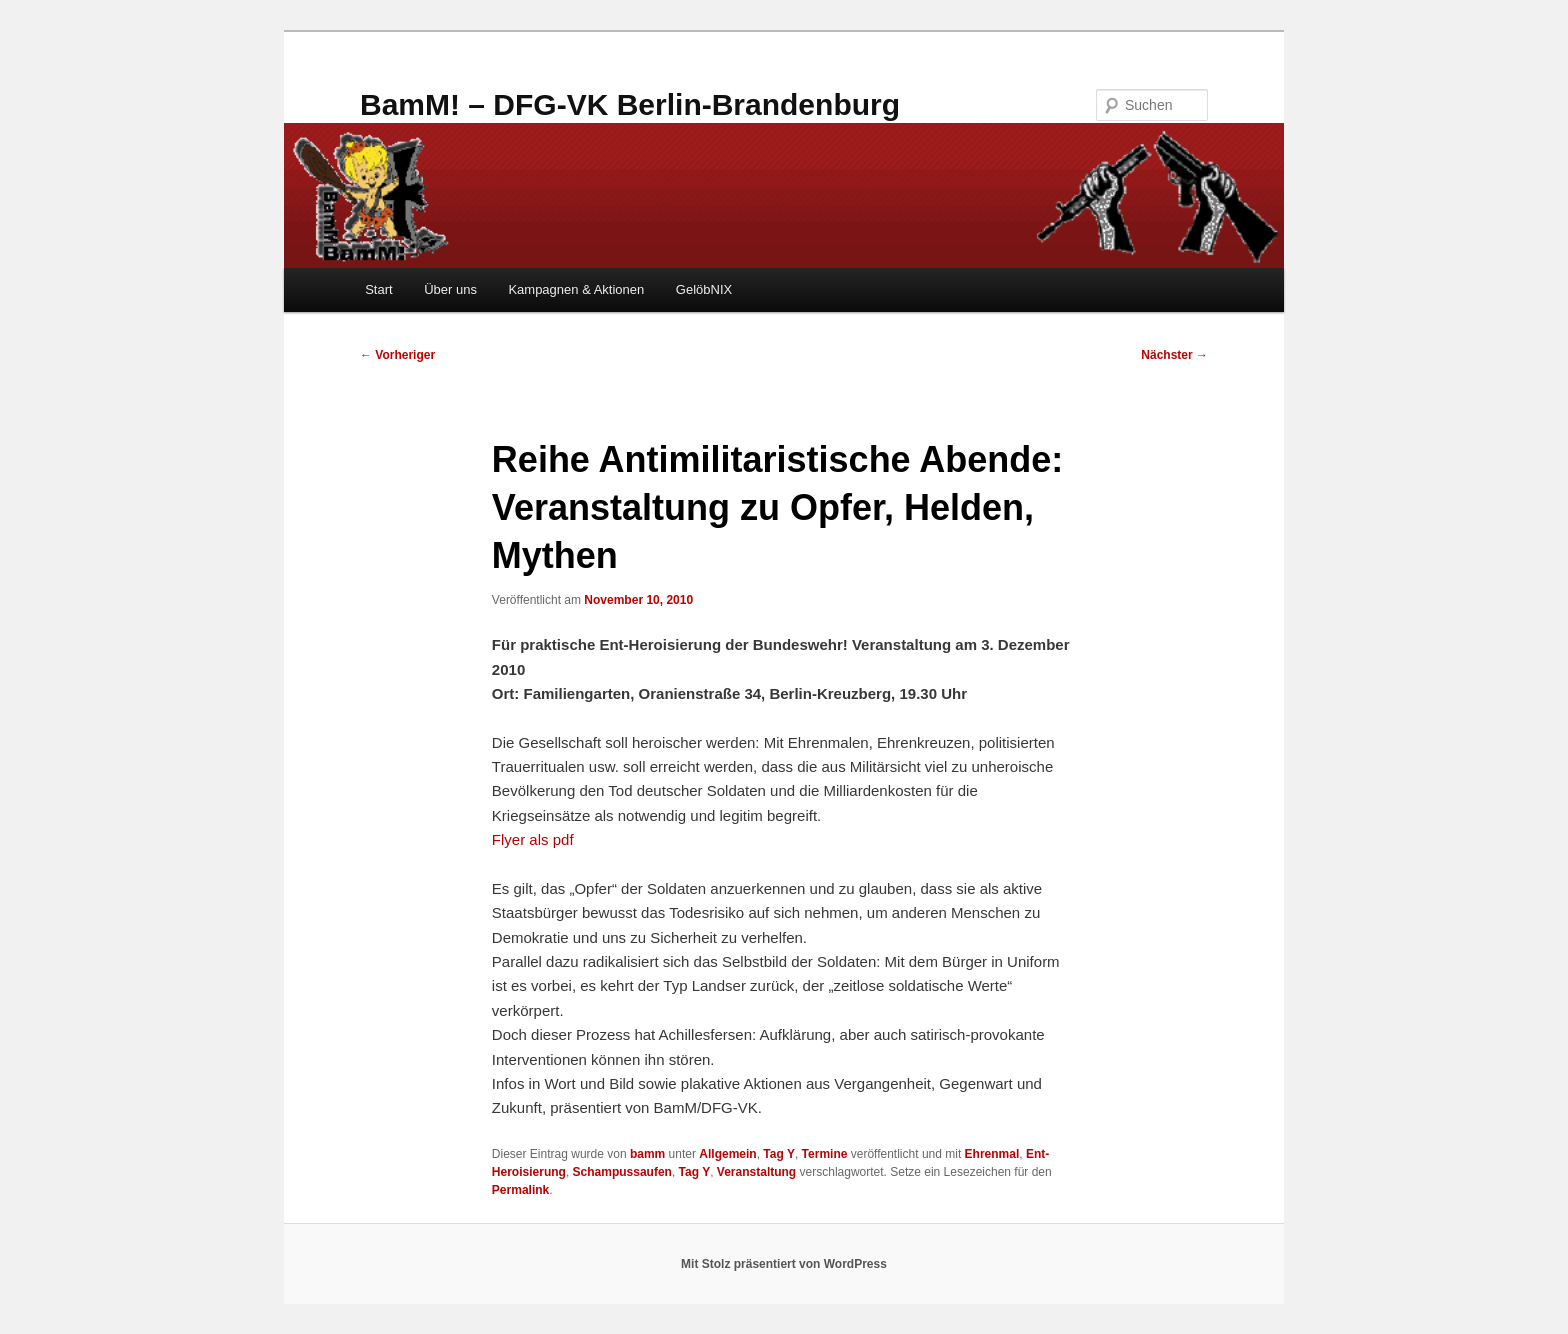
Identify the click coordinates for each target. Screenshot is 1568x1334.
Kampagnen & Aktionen (576, 289)
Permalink (520, 1190)
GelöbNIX (704, 289)
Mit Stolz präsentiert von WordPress (784, 1264)
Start (378, 289)
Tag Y (779, 1154)
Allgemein (727, 1154)
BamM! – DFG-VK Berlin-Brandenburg (630, 104)
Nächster (1174, 355)
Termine (825, 1154)
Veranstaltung (756, 1172)
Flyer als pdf (533, 839)
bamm (647, 1154)
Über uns (450, 289)
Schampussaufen (622, 1172)
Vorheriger (397, 355)
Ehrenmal (992, 1154)
